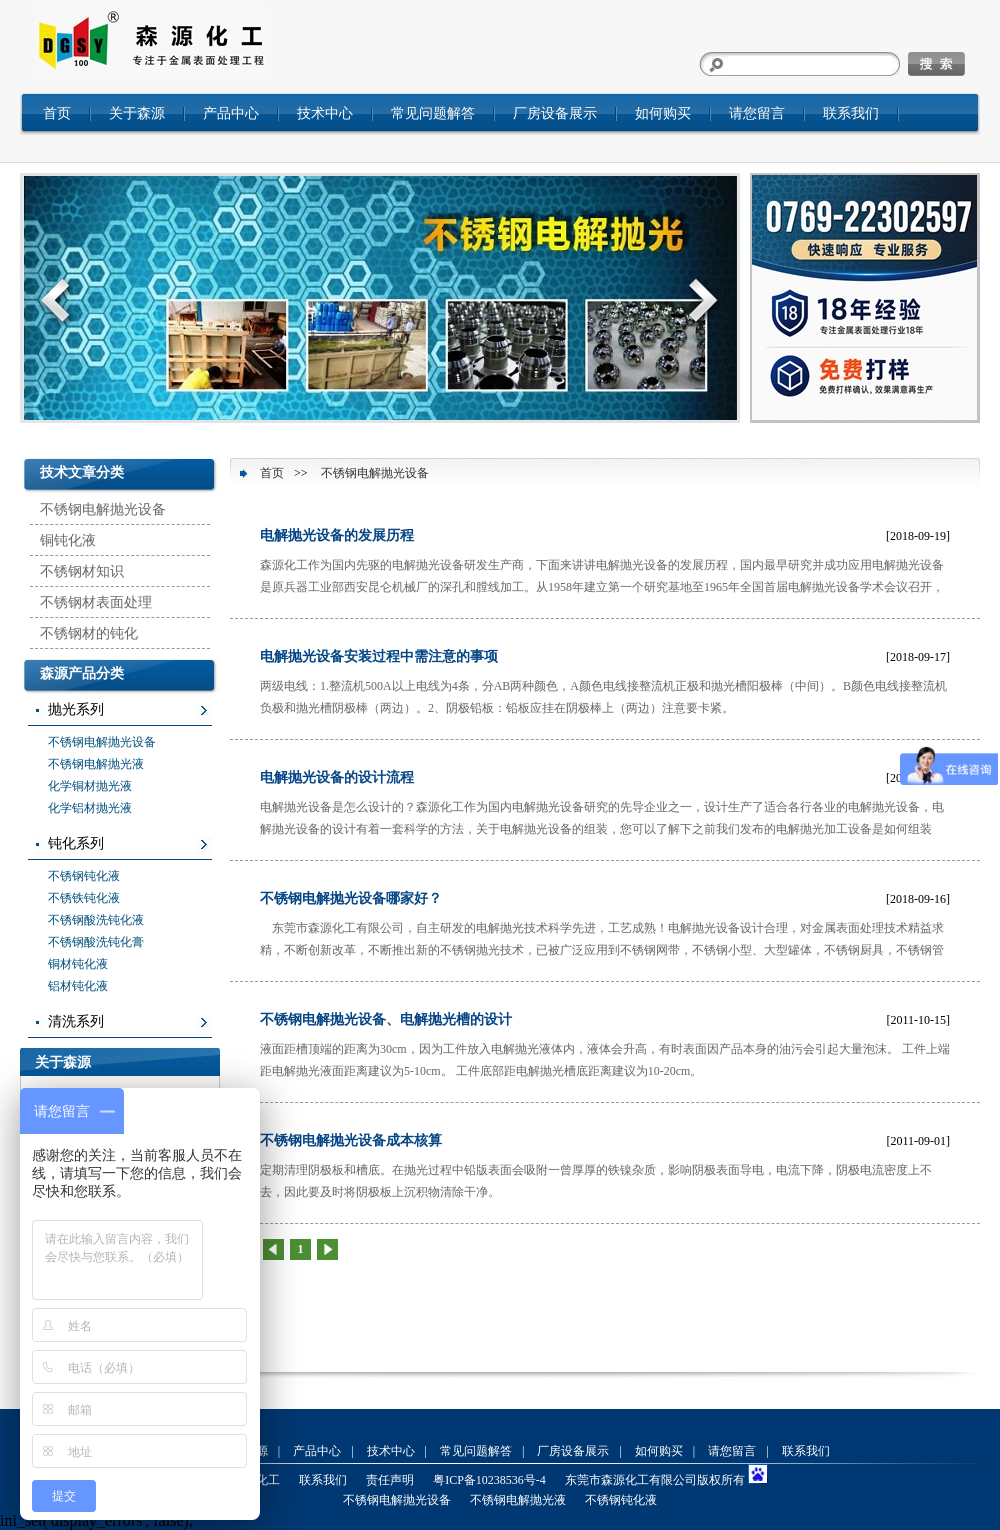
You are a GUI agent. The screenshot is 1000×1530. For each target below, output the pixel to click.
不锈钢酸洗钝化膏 (96, 942)
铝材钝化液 (78, 986)
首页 (57, 113)
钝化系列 (76, 843)
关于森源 (137, 113)
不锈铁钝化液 (84, 898)
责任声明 (390, 1480)
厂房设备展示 (555, 113)
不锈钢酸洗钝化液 (96, 920)
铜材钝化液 (78, 964)
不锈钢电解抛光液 (96, 764)
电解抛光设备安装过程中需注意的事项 (379, 656)
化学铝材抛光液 (90, 808)
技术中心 (325, 113)
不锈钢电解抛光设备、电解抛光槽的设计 (386, 1019)
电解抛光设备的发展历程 (337, 535)
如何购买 (663, 113)
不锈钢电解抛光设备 (103, 509)
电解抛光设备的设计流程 (337, 777)
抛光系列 (76, 709)
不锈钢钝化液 (84, 876)
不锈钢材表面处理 (96, 602)
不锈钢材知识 (82, 571)
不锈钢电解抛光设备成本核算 (351, 1140)
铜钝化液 (68, 540)
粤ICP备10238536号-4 (489, 1480)
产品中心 (231, 113)
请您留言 (757, 113)
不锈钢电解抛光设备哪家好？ (351, 898)
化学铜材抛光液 (90, 786)
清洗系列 (76, 1021)
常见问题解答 (433, 113)
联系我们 (851, 113)
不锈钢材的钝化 (89, 633)
